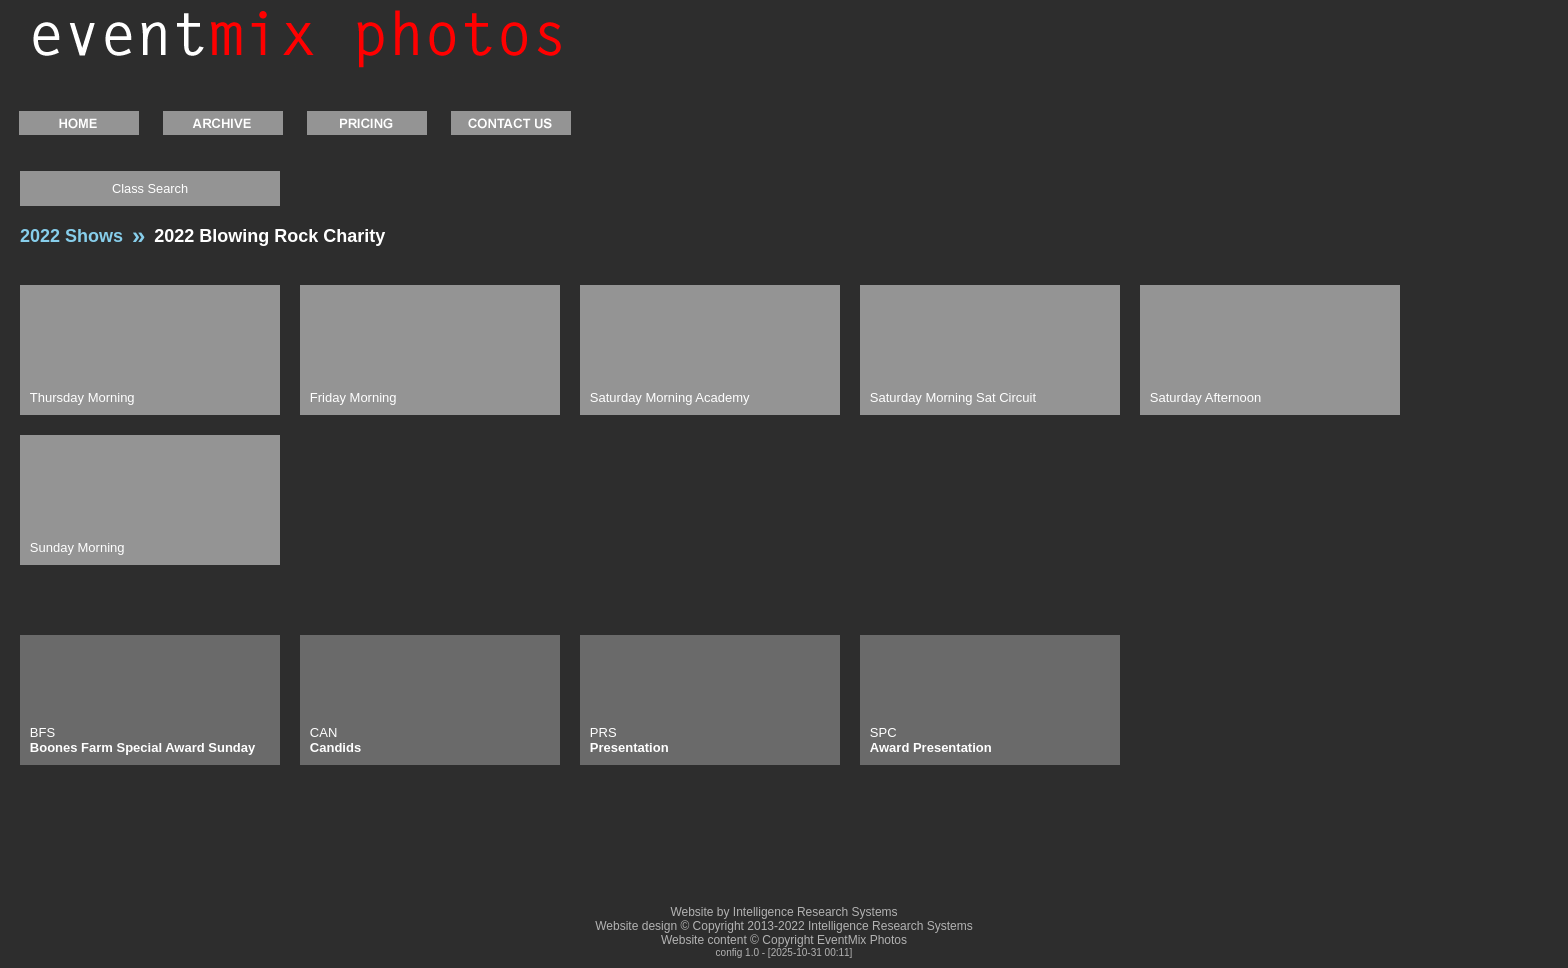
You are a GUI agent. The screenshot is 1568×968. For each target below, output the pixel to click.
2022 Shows (71, 236)
